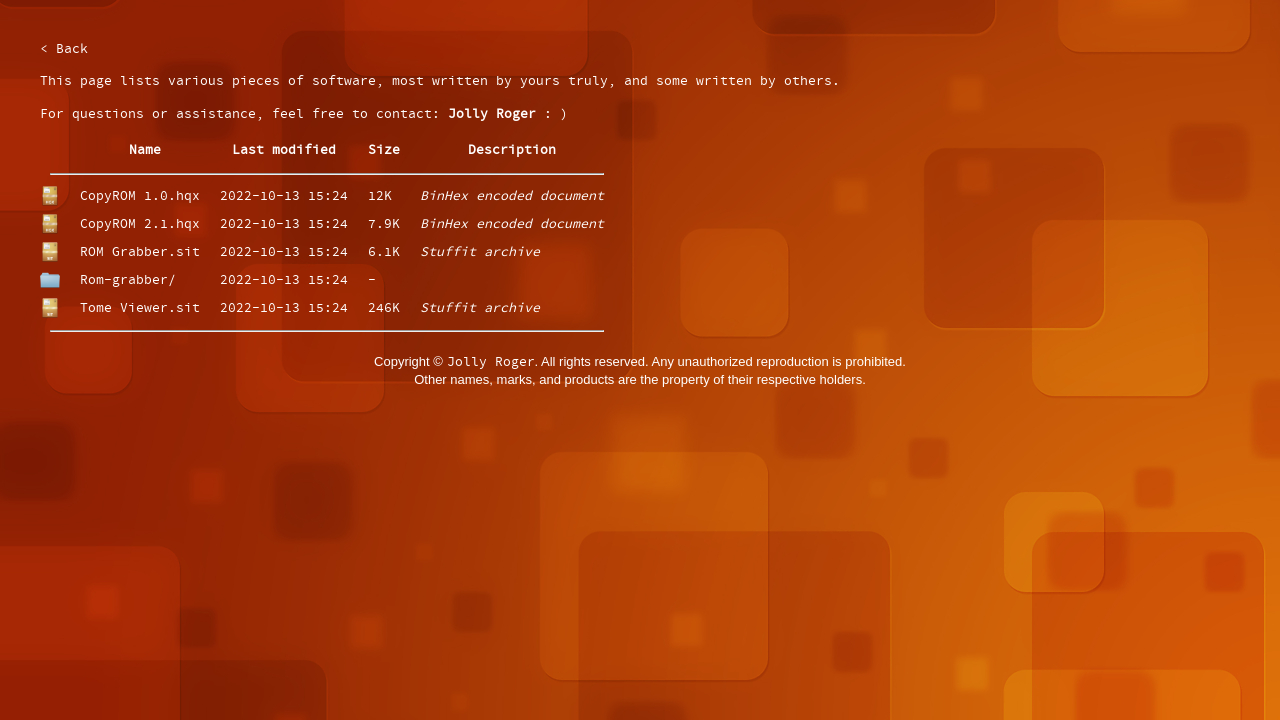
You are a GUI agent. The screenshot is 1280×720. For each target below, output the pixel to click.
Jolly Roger (492, 114)
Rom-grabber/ (128, 280)
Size (384, 150)
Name (145, 150)
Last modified (284, 150)
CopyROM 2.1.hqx (140, 224)
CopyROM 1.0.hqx (140, 196)
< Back (64, 49)
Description (512, 150)
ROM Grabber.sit (140, 252)
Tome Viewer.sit (140, 308)
